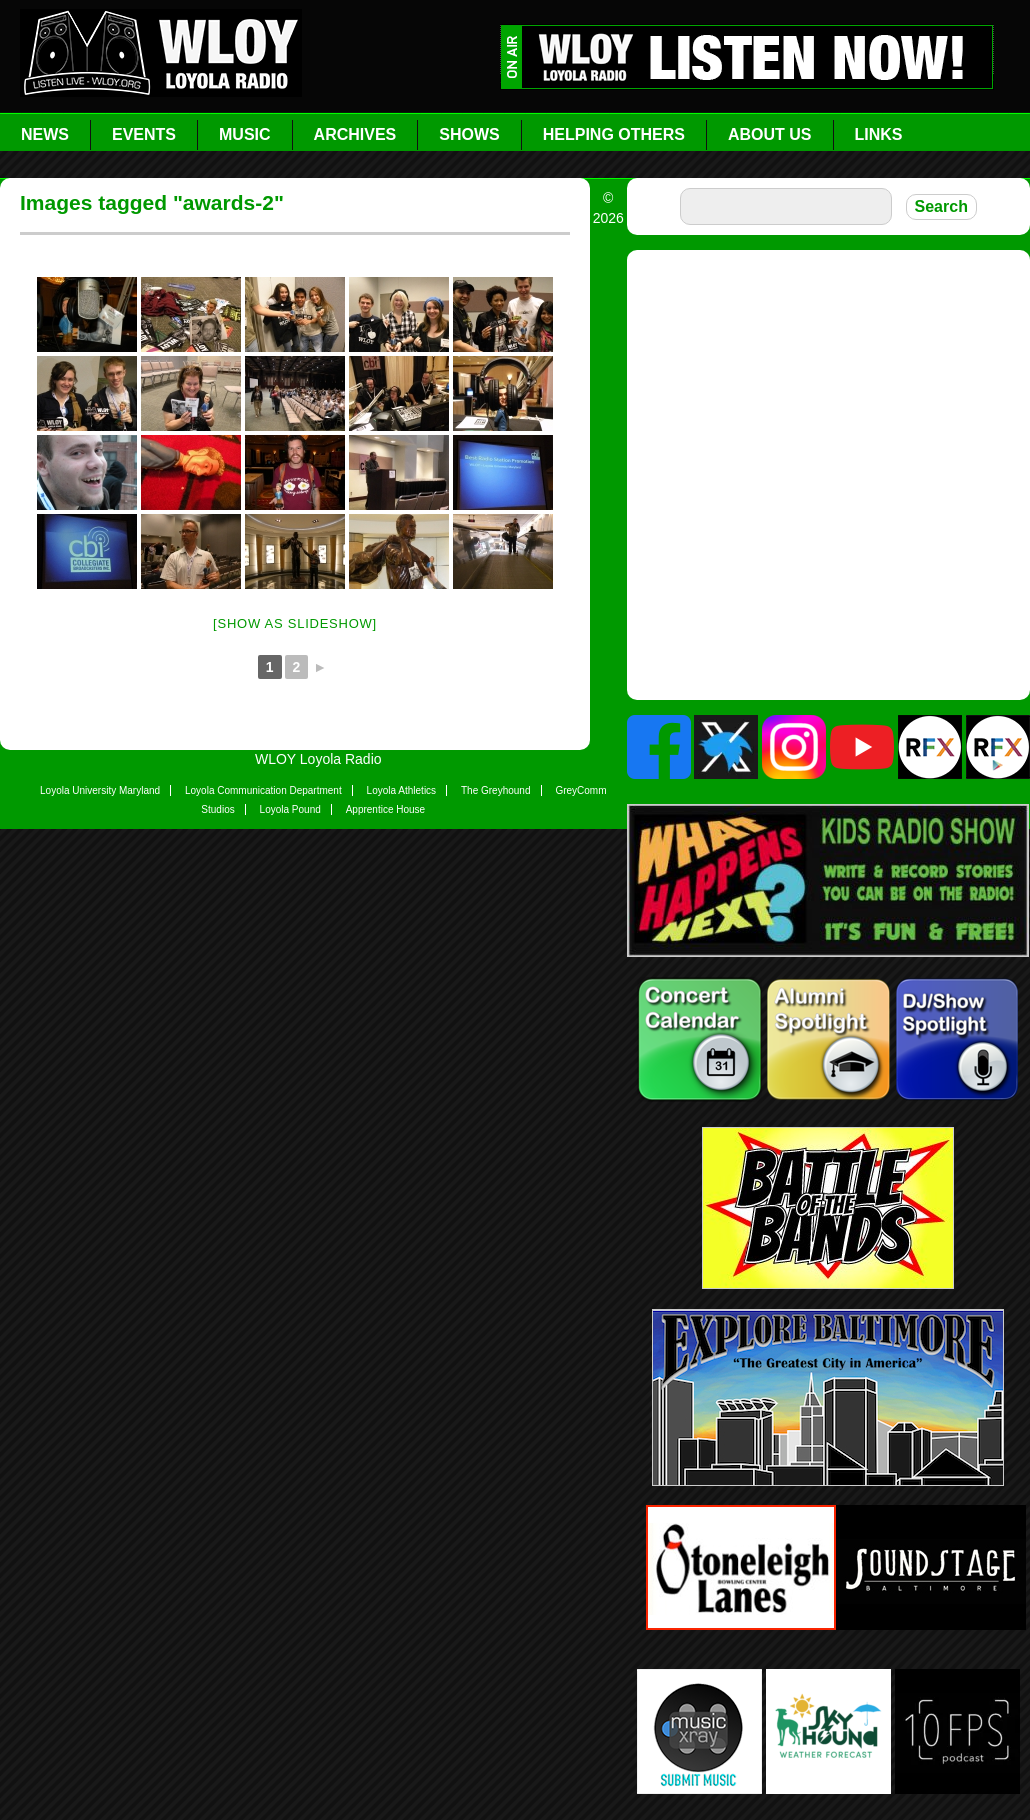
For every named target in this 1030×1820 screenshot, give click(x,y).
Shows (469, 134)
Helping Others (614, 134)
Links (879, 134)
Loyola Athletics (402, 790)
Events (144, 134)
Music (245, 134)
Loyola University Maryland (100, 790)
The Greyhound (496, 790)
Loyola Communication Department (263, 790)
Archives (355, 134)
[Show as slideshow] (295, 623)
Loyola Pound (290, 809)
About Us (770, 134)
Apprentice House (386, 809)
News (45, 134)
